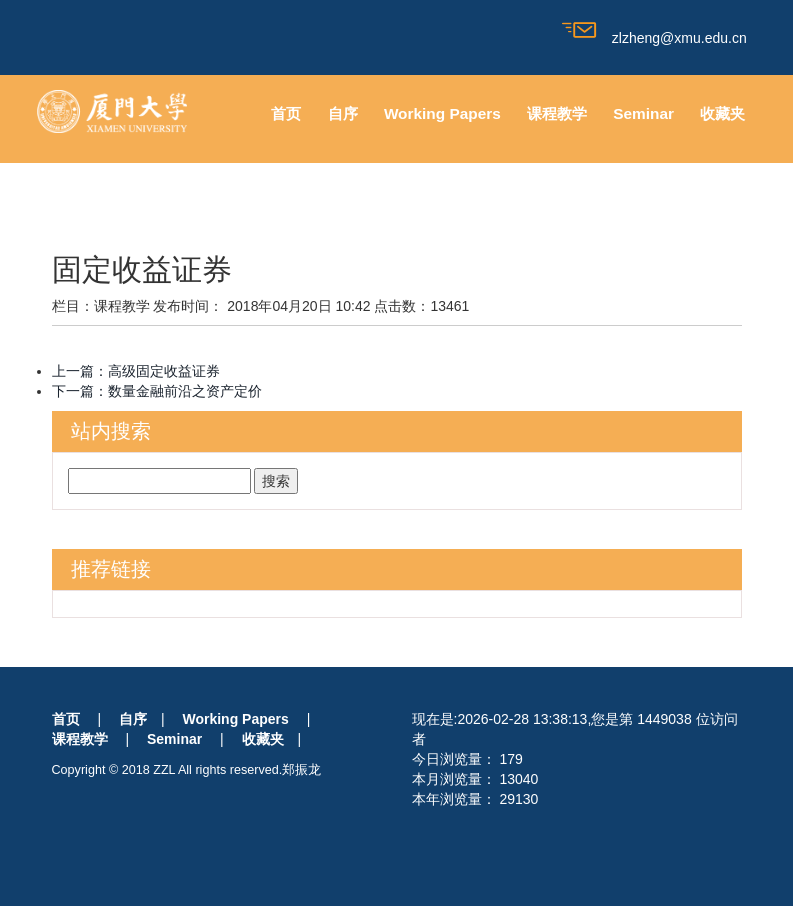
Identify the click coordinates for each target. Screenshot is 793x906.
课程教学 (557, 113)
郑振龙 (301, 770)
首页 (286, 113)
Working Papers (442, 113)
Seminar (643, 113)
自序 (343, 113)
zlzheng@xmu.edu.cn (654, 38)
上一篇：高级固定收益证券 (136, 371)
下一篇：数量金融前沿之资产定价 (157, 391)
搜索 (276, 481)
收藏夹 (722, 113)
